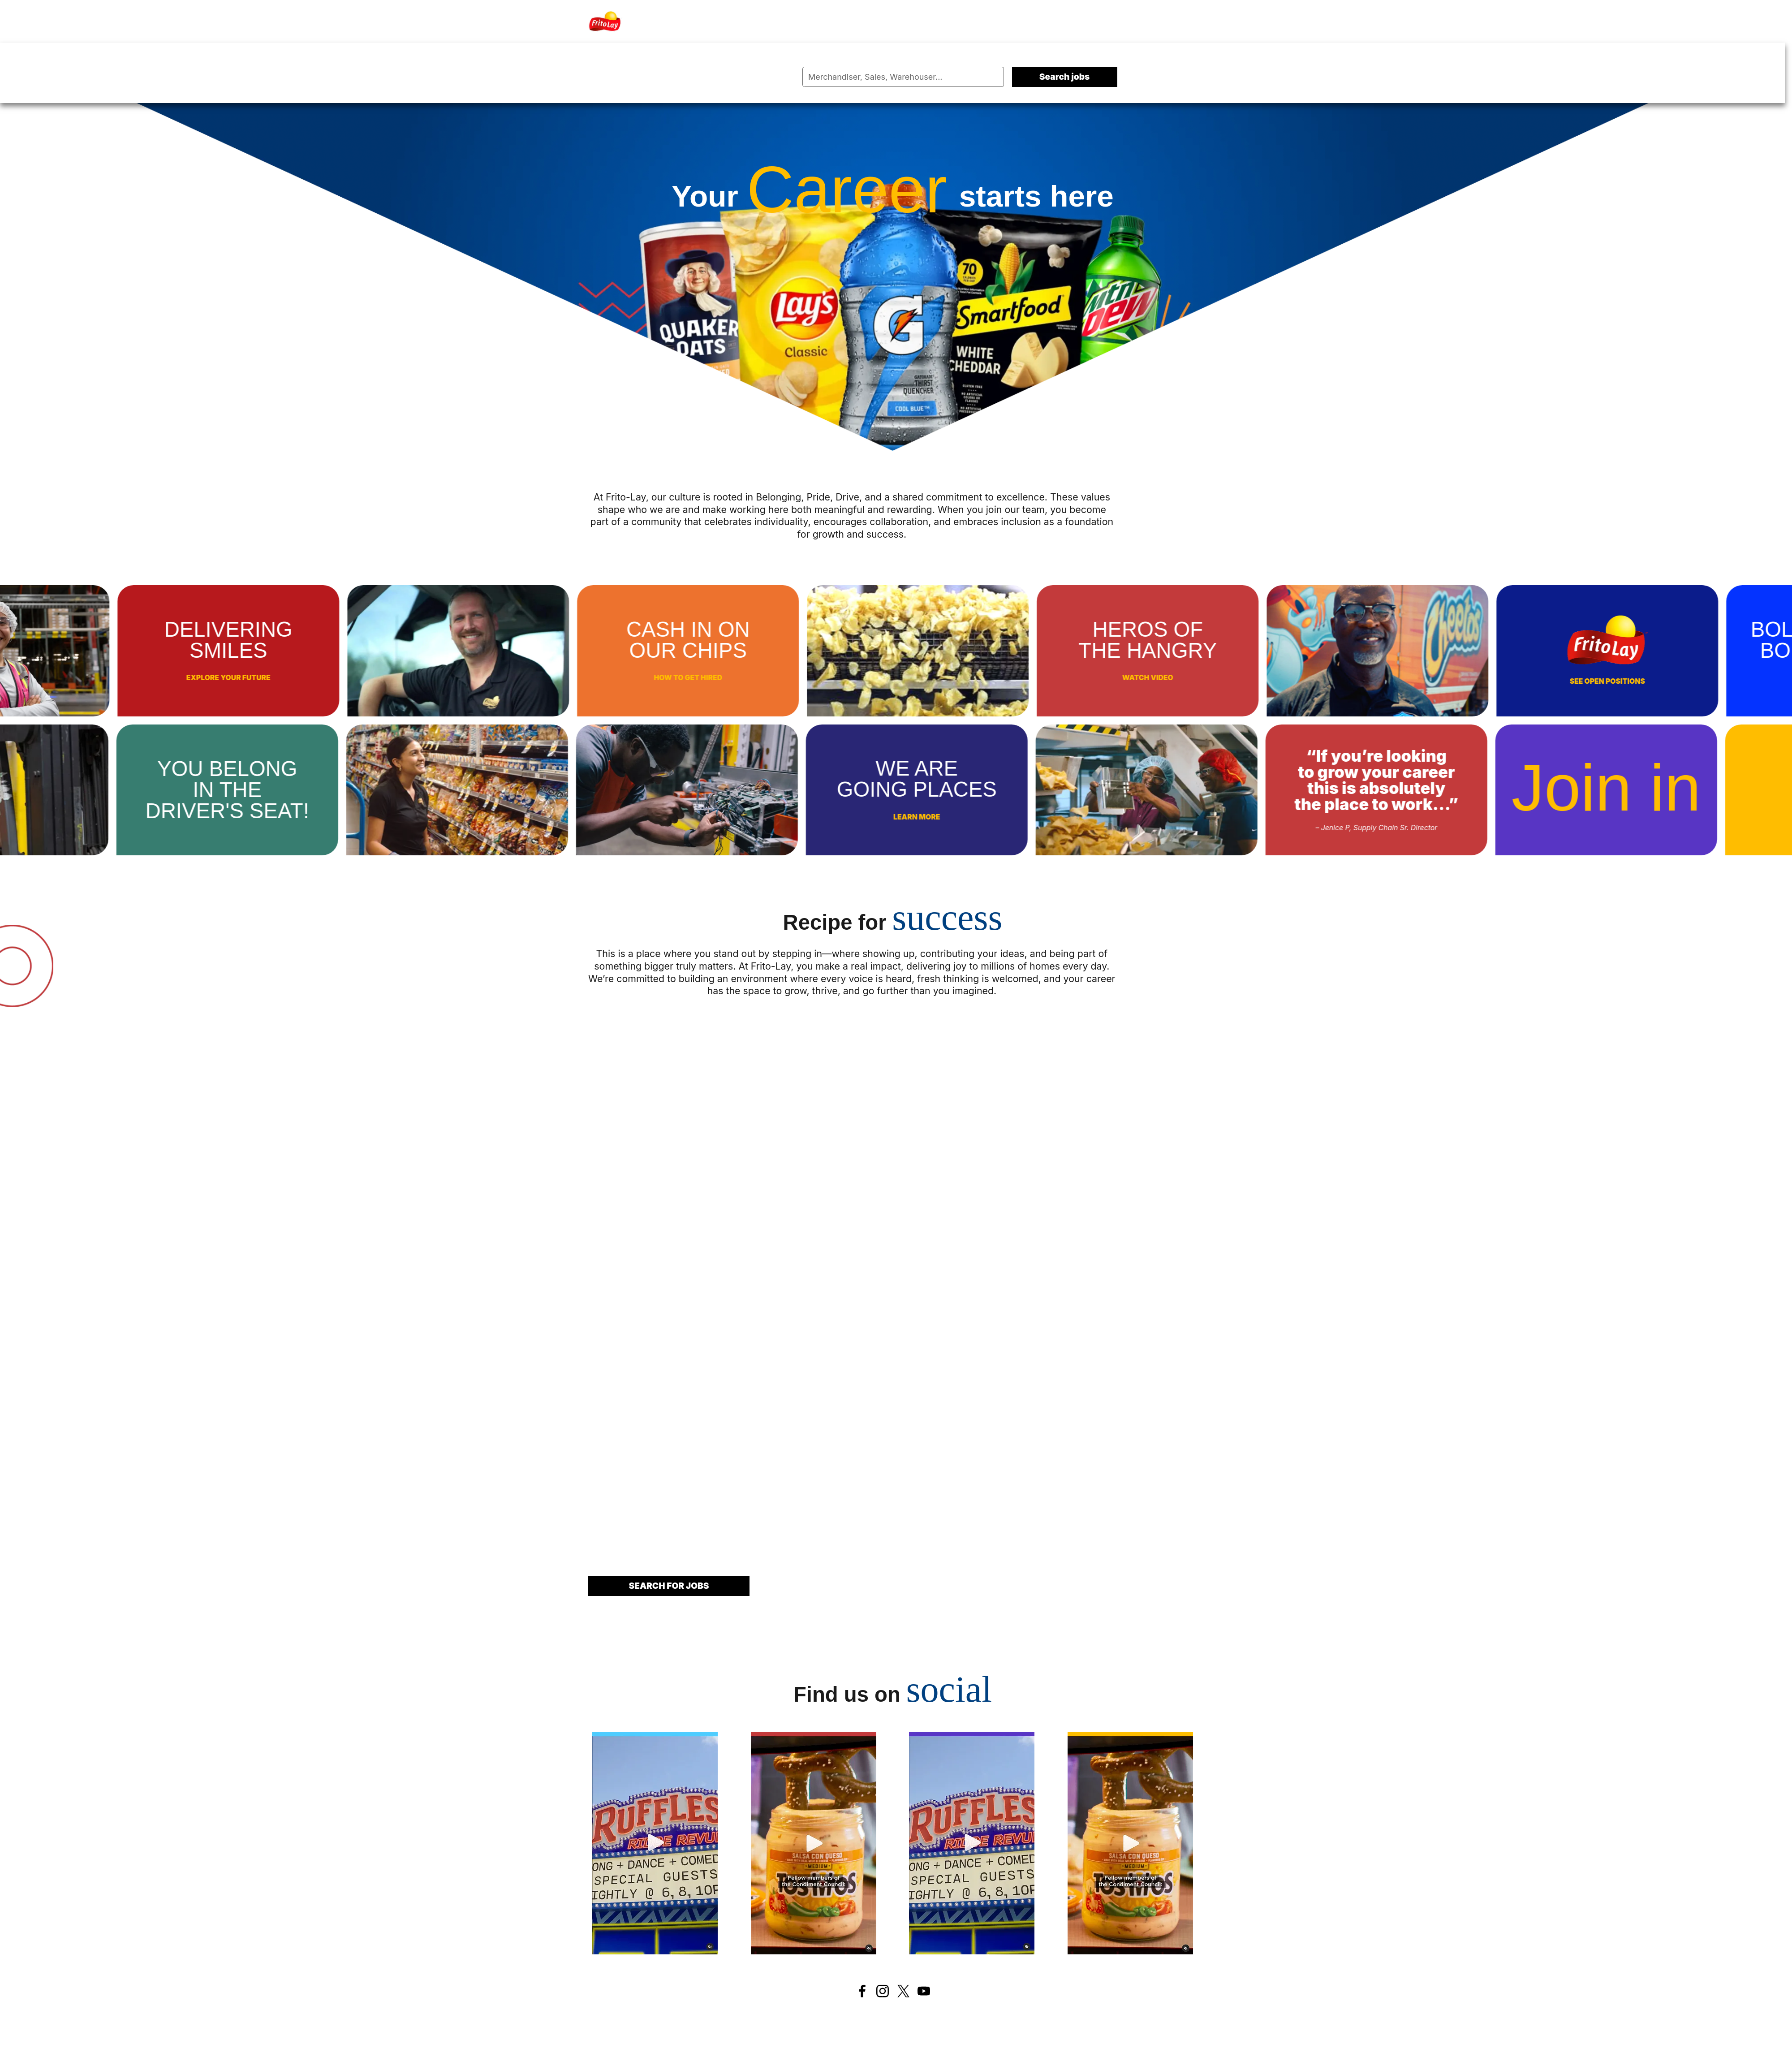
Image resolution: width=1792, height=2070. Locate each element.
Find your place (1721, 795)
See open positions (1722, 681)
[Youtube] (924, 1990)
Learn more (801, 817)
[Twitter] (903, 1990)
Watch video (1262, 677)
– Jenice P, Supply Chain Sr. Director (1261, 828)
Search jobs (1064, 76)
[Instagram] (882, 1990)
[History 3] (971, 1843)
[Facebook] (862, 1990)
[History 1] (655, 1843)
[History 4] (1130, 1843)
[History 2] (813, 1843)
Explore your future (344, 677)
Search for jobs (669, 1585)
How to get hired (803, 677)
